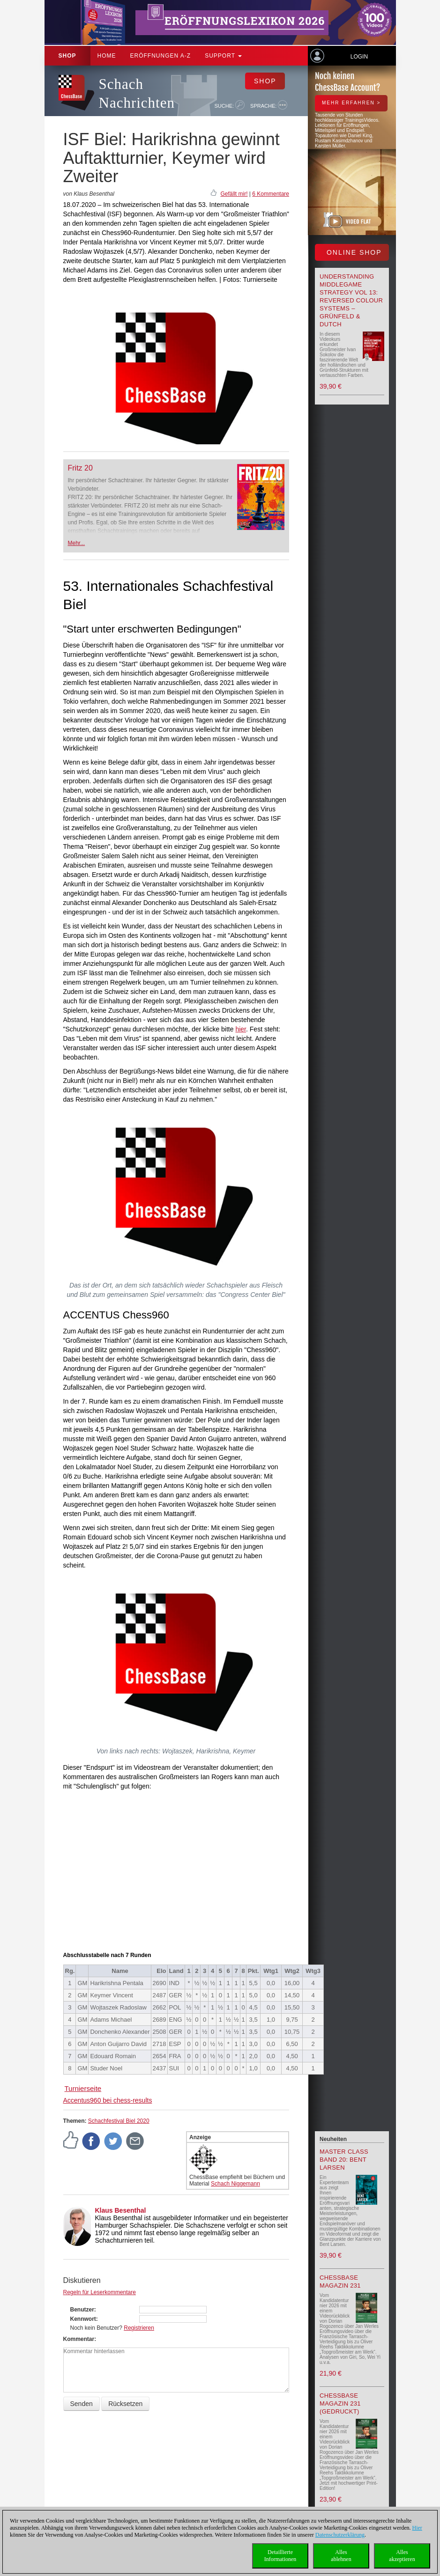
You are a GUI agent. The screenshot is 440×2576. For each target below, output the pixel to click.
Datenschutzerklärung (340, 2535)
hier (240, 1029)
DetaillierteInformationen (280, 2555)
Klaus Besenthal (120, 2210)
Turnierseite (83, 2088)
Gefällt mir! (233, 194)
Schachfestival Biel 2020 (118, 2121)
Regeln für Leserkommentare (99, 2292)
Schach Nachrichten (137, 93)
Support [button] (223, 55)
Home (106, 55)
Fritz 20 (80, 468)
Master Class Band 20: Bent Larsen (344, 2159)
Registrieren (139, 2328)
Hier (417, 2527)
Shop (67, 55)
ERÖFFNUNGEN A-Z (160, 55)
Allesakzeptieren (402, 2555)
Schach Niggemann (235, 2183)
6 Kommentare (270, 194)
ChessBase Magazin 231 (340, 2281)
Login (359, 56)
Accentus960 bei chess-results (107, 2100)
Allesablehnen (341, 2555)
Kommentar (79, 2339)
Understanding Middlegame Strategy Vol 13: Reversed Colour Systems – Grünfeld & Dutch (351, 300)
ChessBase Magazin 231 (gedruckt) (340, 2403)
